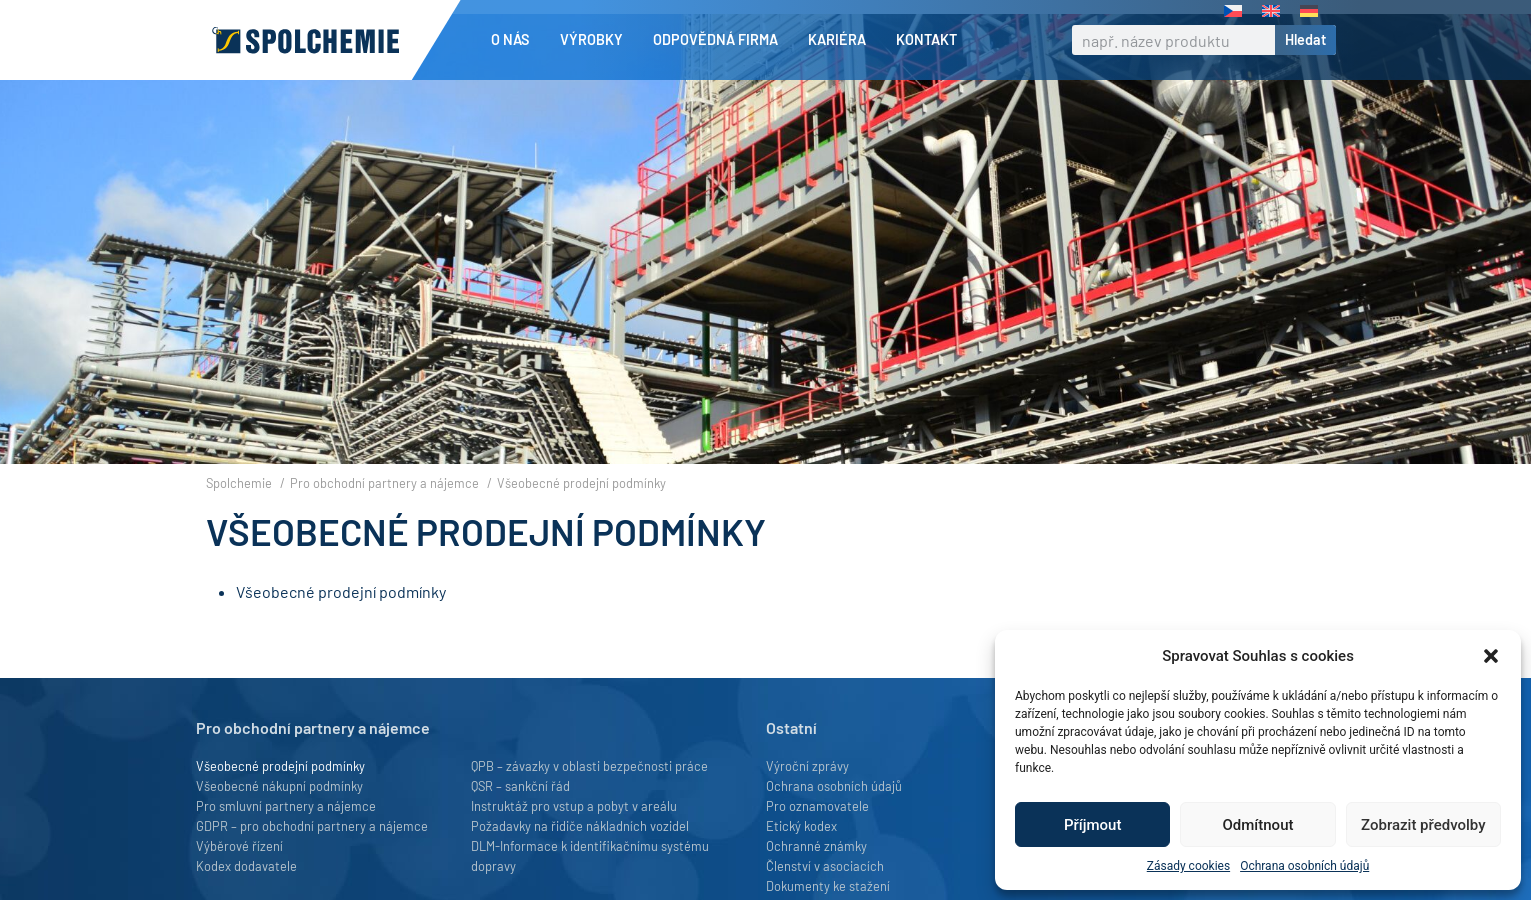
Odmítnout (1258, 825)
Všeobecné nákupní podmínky (279, 786)
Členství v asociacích (825, 866)
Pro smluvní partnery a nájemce (286, 806)
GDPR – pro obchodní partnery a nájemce (312, 826)
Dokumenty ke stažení (828, 886)
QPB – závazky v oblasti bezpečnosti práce (589, 766)
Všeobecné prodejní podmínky (341, 591)
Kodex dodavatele (246, 866)
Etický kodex (801, 826)
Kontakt (926, 39)
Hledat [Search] (1305, 39)
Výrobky (596, 40)
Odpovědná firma (720, 40)
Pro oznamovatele (817, 806)
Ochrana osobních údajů (1304, 866)
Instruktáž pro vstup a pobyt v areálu (574, 806)
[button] (1491, 656)
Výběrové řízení (239, 846)
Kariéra (842, 40)
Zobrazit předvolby (1423, 825)
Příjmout (1092, 825)
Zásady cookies (1188, 866)
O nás (515, 40)
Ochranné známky (816, 846)
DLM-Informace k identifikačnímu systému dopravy (590, 856)
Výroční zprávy (807, 766)
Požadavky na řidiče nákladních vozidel (580, 826)
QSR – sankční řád (520, 786)
